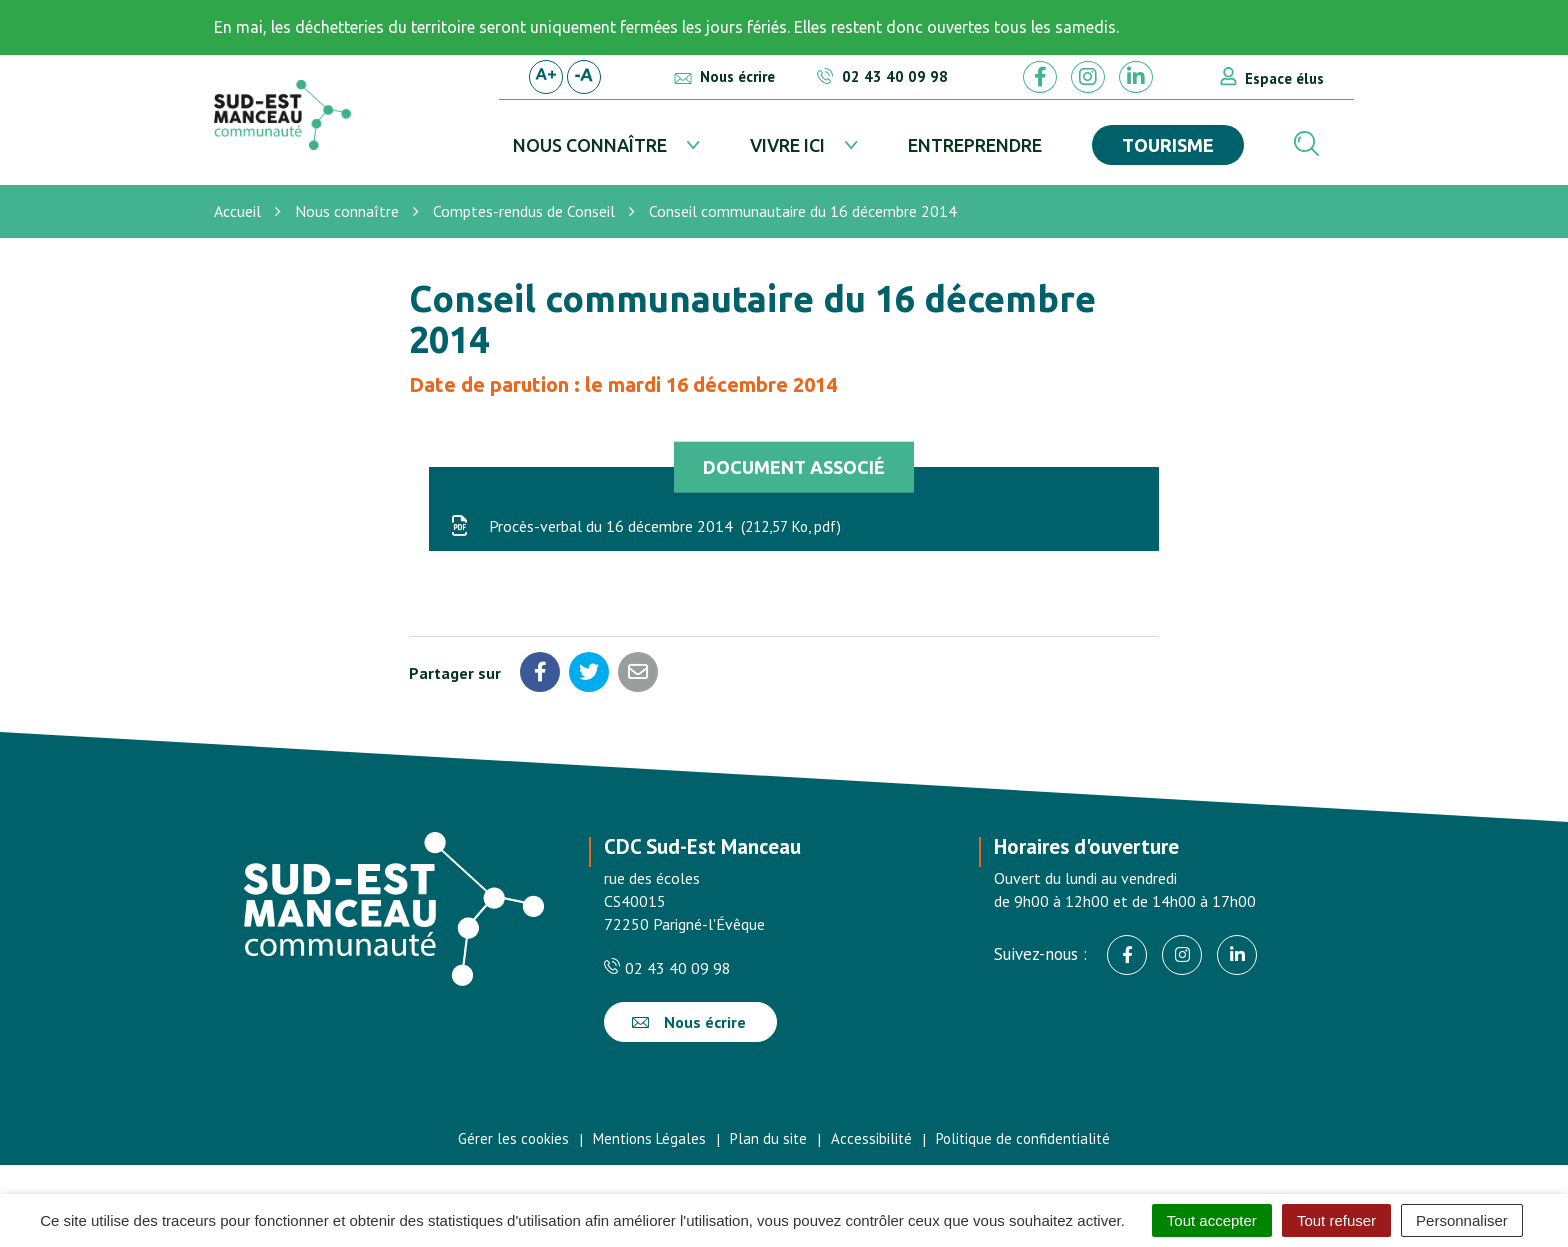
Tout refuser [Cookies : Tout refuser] (1336, 1220)
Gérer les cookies (513, 1138)
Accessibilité (871, 1138)
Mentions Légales (649, 1138)
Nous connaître (590, 145)
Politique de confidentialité (1023, 1138)
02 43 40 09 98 (667, 968)
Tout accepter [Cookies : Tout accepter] (1212, 1220)
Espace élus (1284, 78)
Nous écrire (689, 1022)
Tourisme (1168, 145)
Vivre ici (787, 145)
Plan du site (768, 1138)
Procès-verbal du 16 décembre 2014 (645, 526)
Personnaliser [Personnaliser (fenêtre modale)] (1462, 1220)
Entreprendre (975, 145)
